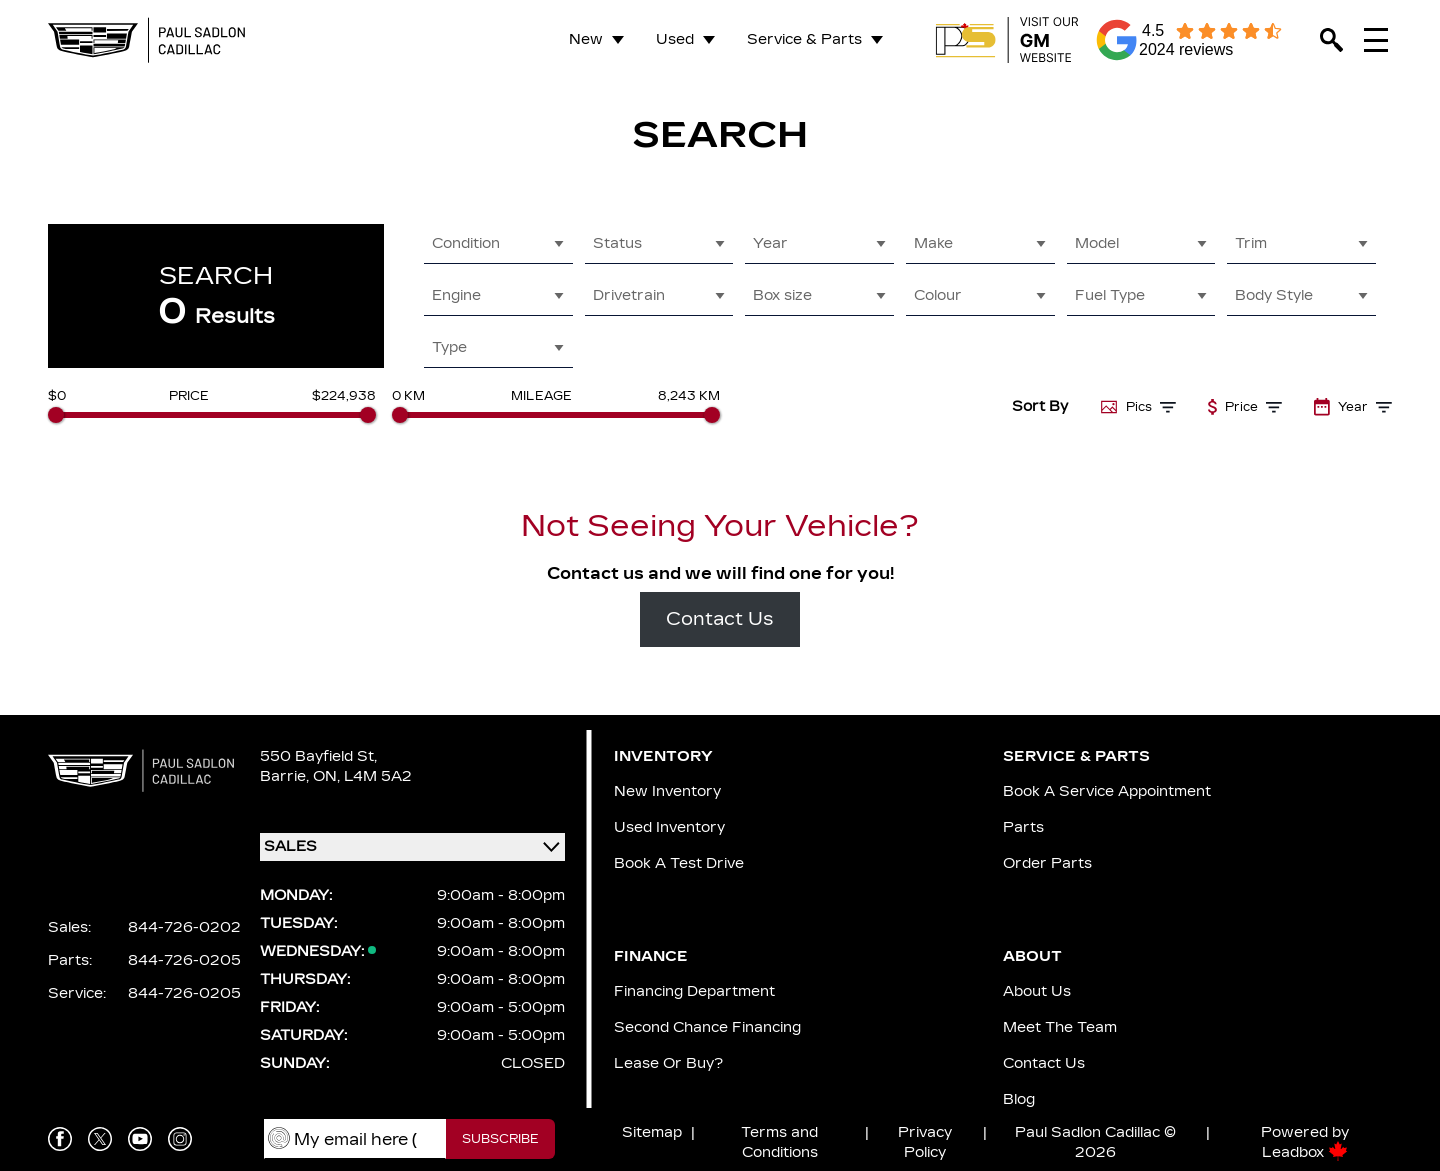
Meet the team (1060, 1027)
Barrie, (286, 776)
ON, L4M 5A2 (362, 776)
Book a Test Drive (679, 863)
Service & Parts (804, 39)
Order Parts (1047, 863)
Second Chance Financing (707, 1027)
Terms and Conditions (779, 1142)
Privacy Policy (925, 1142)
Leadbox (1305, 1152)
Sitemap (652, 1132)
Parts (1023, 827)
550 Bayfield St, (318, 756)
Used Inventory (669, 827)
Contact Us (720, 619)
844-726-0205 (184, 960)
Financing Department (694, 991)
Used (675, 39)
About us (1037, 991)
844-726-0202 (184, 927)
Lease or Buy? (668, 1063)
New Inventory (667, 791)
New (586, 39)
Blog (1019, 1099)
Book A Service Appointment (1107, 791)
